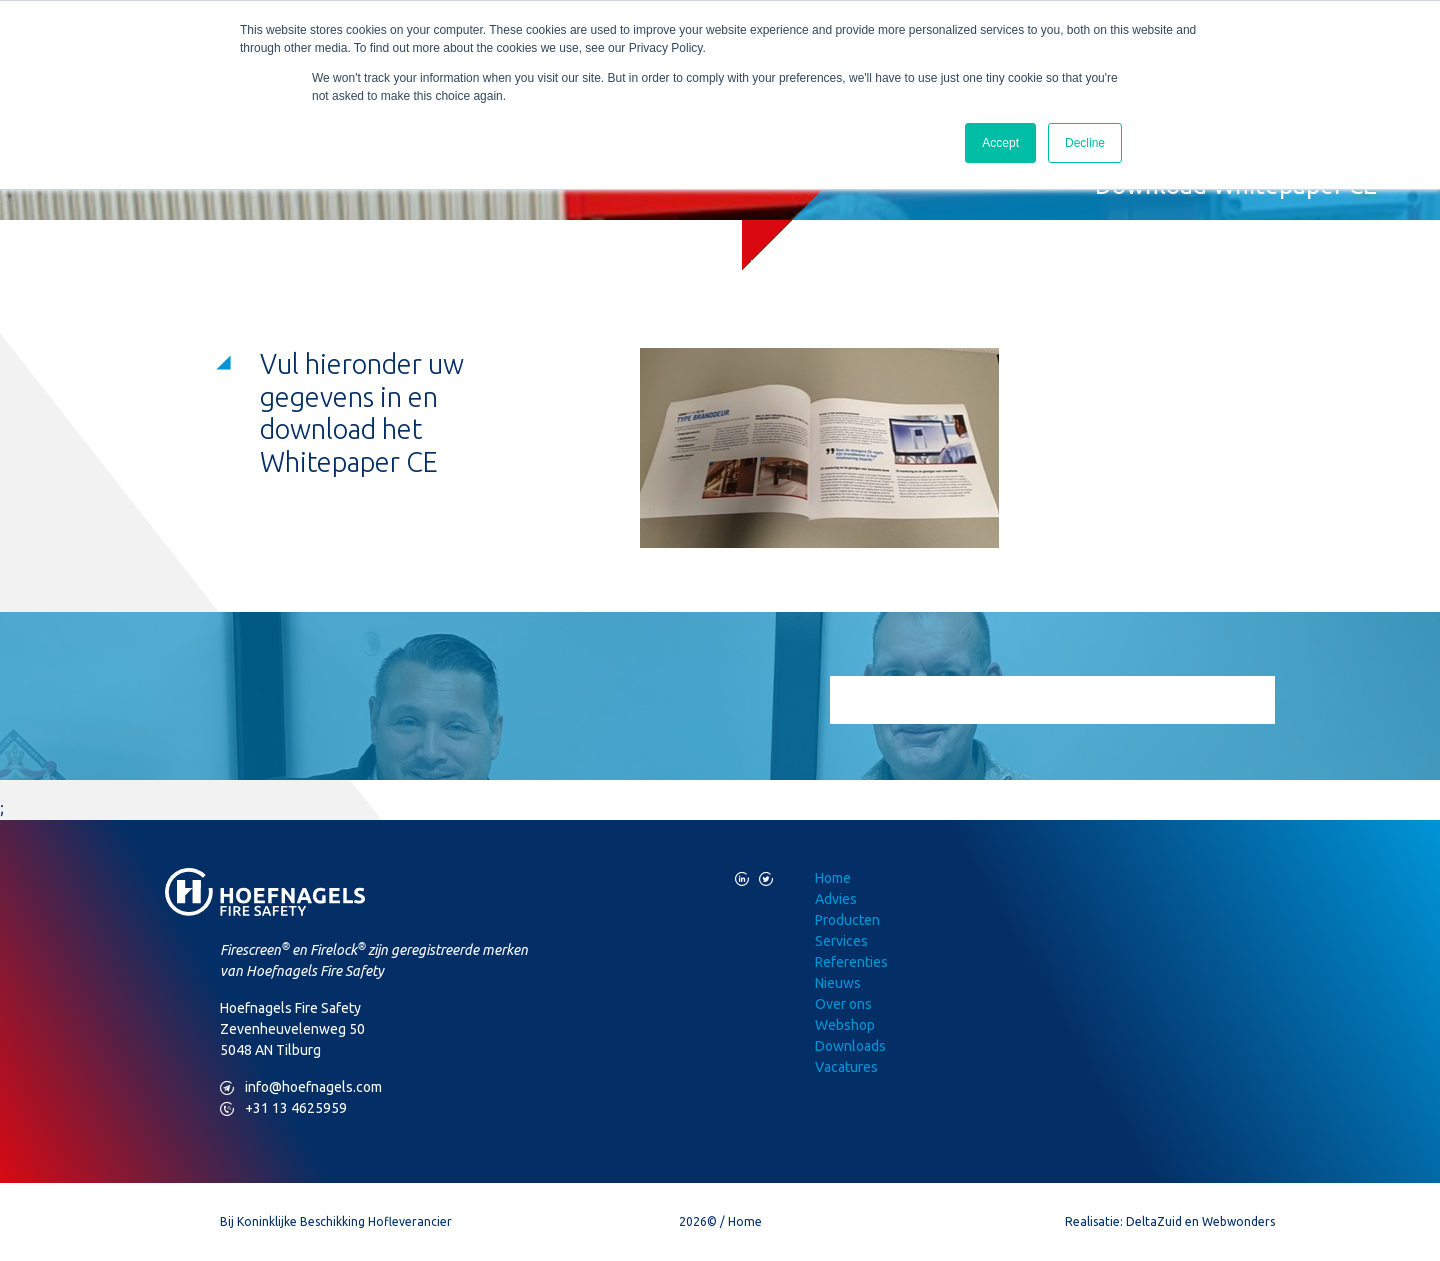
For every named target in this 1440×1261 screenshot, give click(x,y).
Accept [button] (1000, 143)
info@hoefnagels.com (301, 1087)
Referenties (851, 962)
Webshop (845, 1025)
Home (833, 878)
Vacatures (846, 1067)
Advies (836, 899)
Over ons (843, 1004)
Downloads (850, 1046)
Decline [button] (1085, 143)
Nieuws (838, 983)
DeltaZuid (1154, 1221)
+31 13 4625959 (283, 1108)
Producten (847, 920)
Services (841, 941)
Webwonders (1238, 1221)
